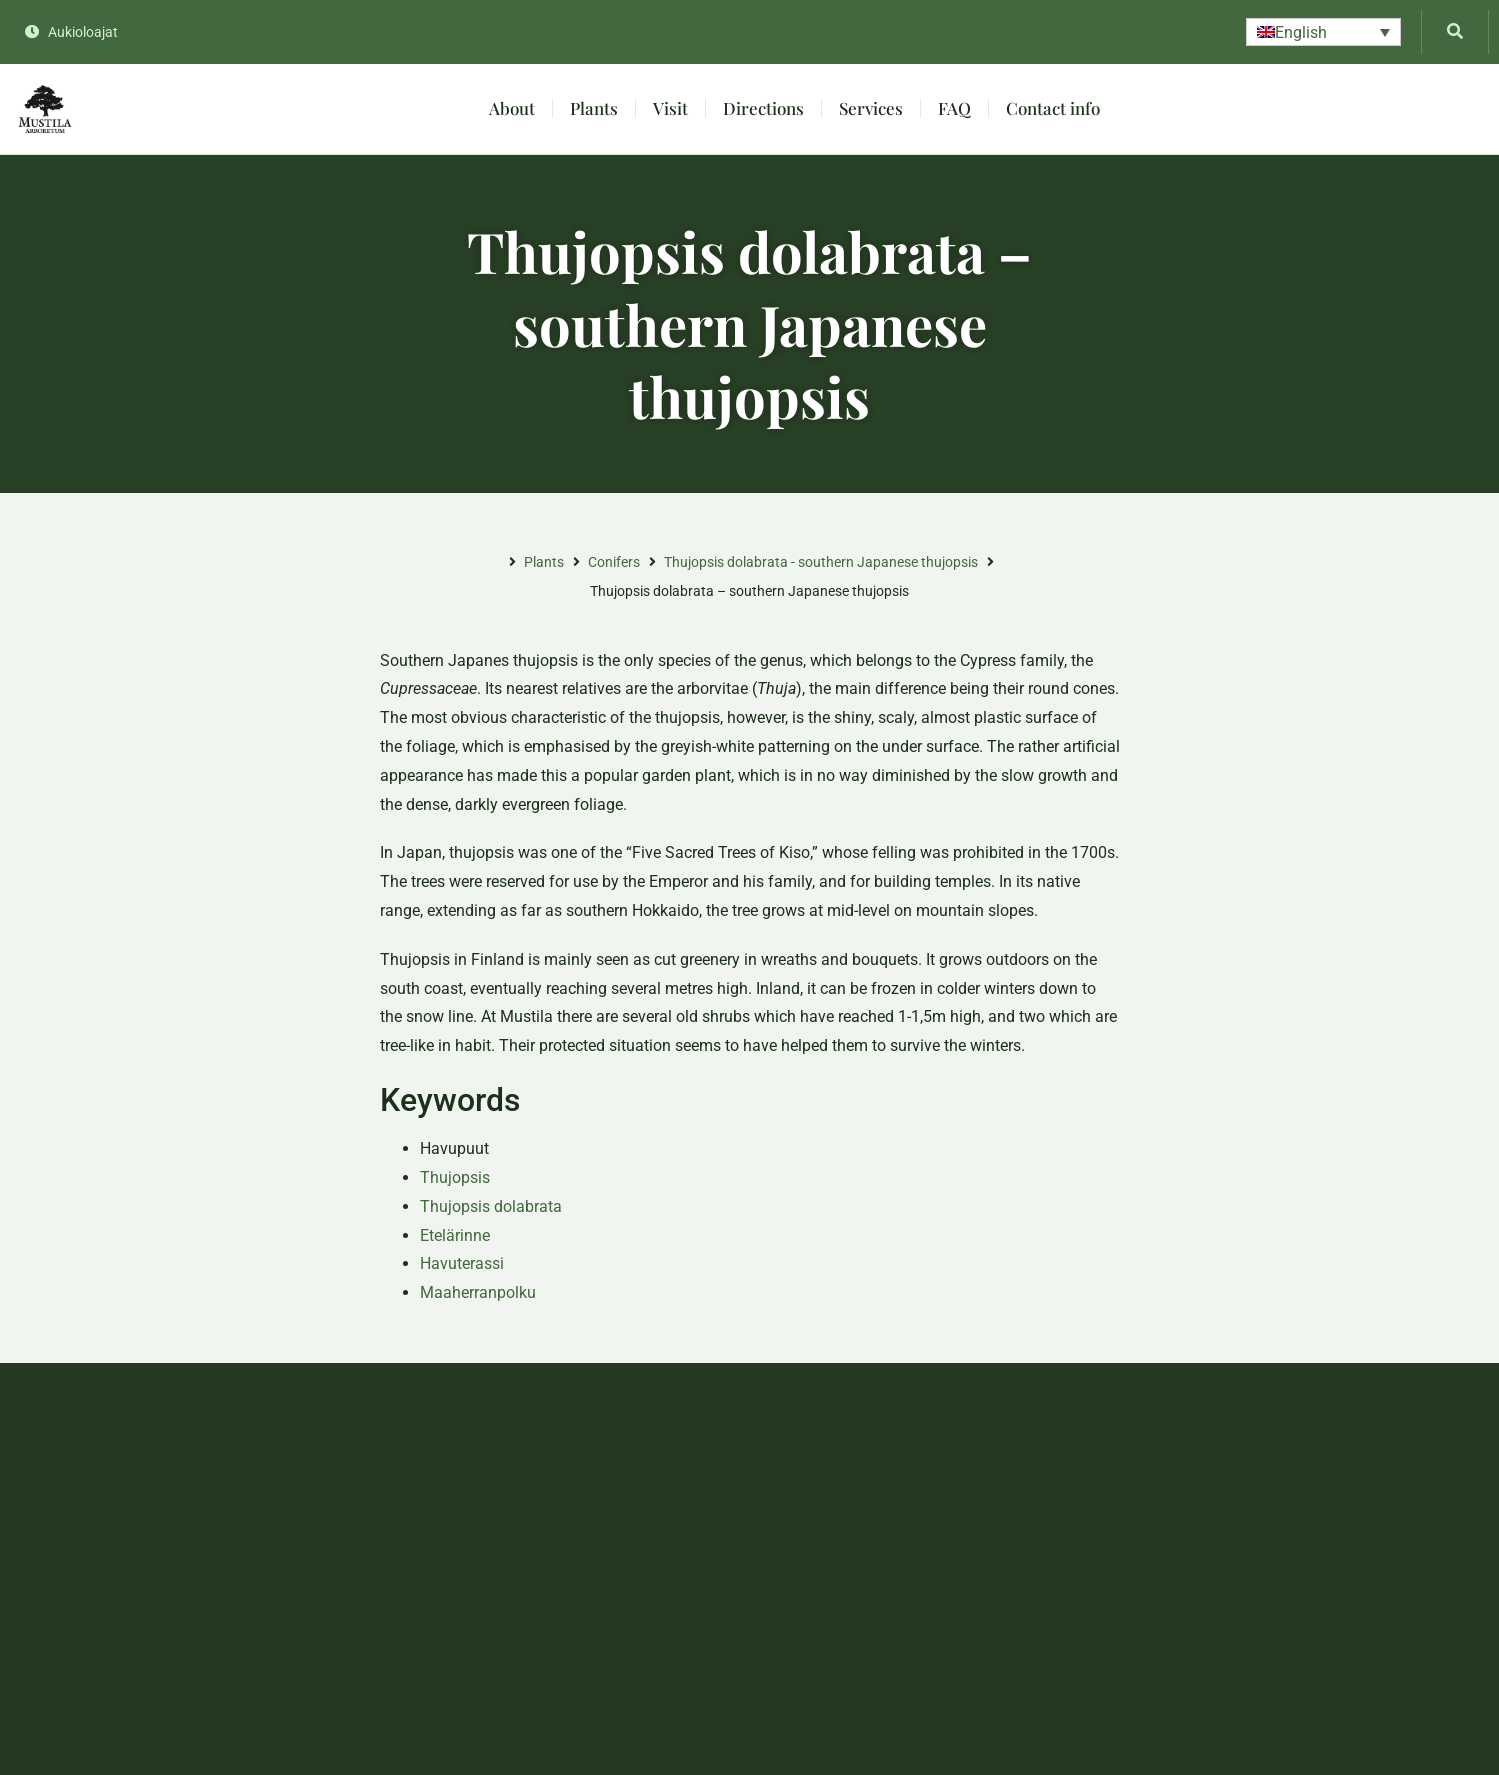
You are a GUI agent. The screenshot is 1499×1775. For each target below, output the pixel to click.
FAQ (954, 108)
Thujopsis (455, 1177)
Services (871, 108)
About (512, 108)
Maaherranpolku (478, 1292)
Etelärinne (455, 1235)
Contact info (1053, 108)
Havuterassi (462, 1263)
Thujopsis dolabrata (491, 1206)
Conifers (614, 562)
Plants (594, 108)
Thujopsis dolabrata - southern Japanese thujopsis (821, 562)
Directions (763, 108)
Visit (670, 108)
